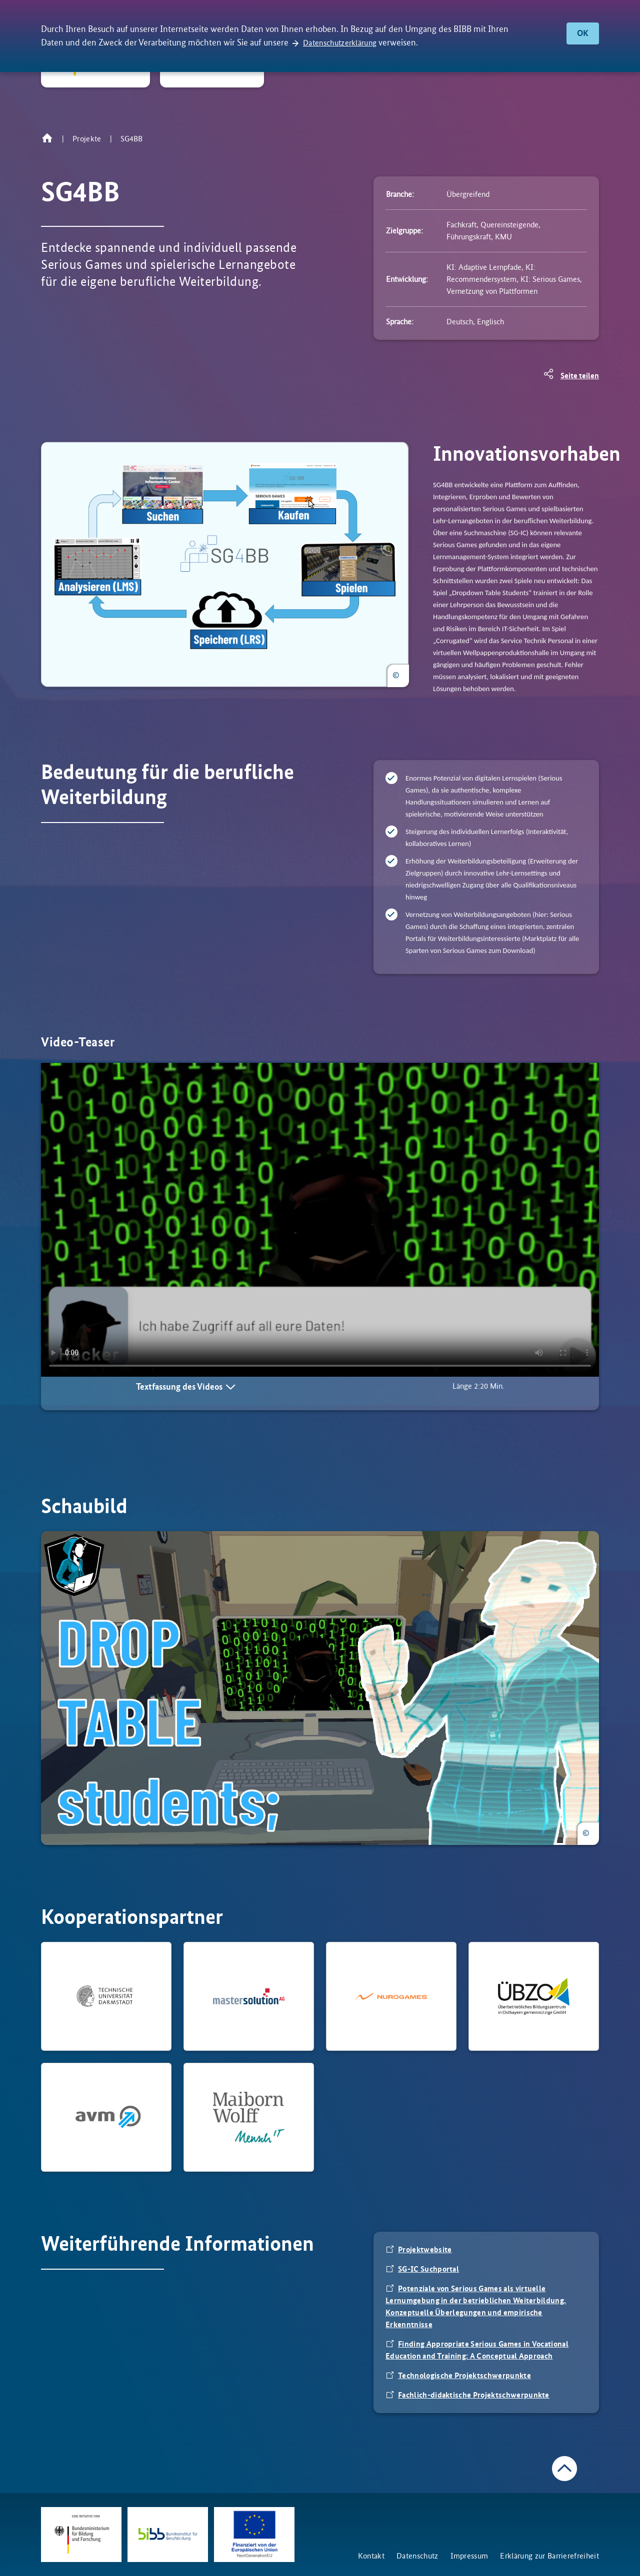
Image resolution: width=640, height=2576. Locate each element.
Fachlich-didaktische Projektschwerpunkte (474, 2395)
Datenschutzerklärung (339, 42)
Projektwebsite (425, 2249)
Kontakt (371, 2556)
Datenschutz (417, 2556)
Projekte (87, 138)
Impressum (469, 2556)
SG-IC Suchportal (428, 2269)
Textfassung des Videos (179, 1386)
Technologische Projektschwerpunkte (464, 2375)
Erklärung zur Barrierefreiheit (549, 2556)
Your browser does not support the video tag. (320, 1220)
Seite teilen (579, 375)
